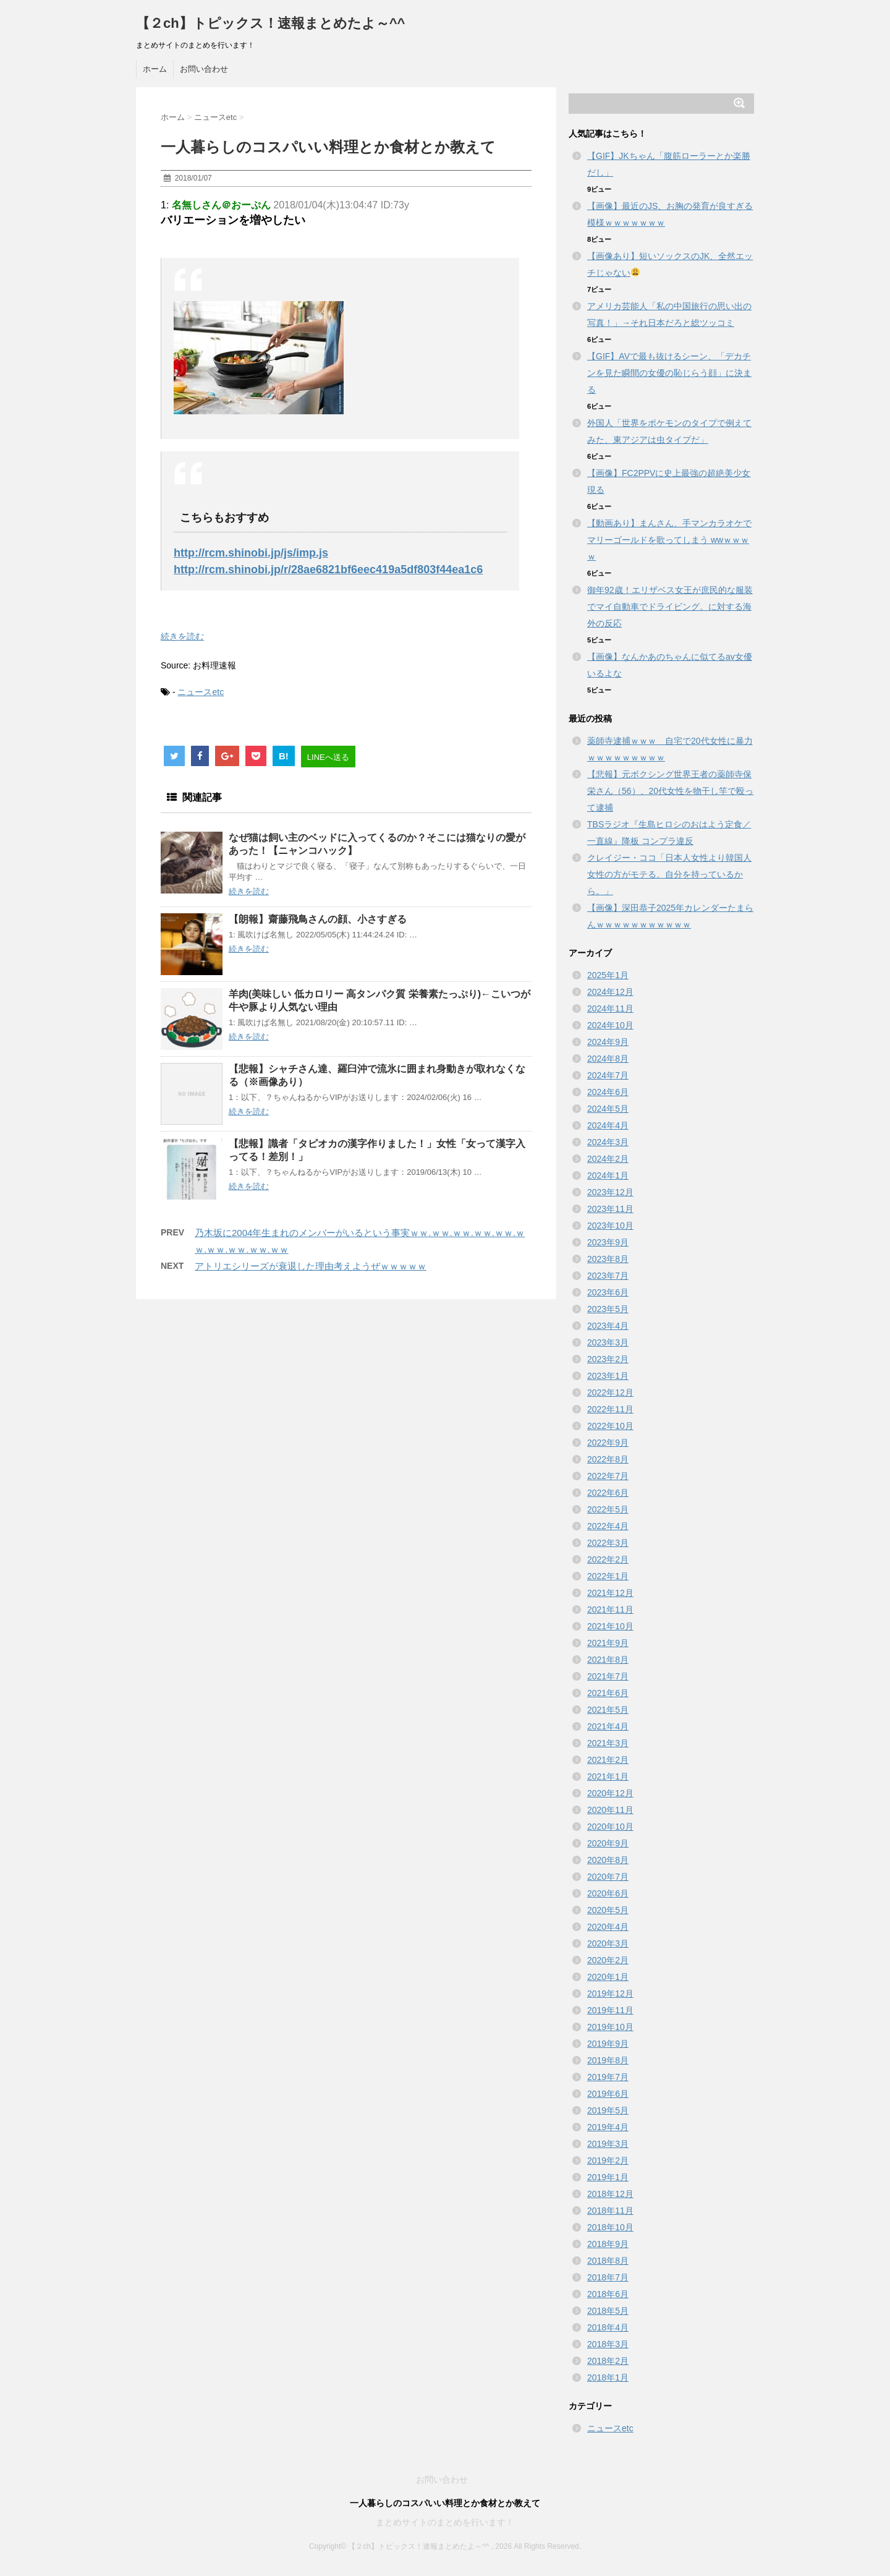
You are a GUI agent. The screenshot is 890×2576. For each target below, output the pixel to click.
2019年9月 (608, 2044)
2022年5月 (608, 1509)
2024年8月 (608, 1059)
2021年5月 (608, 1710)
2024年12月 (610, 992)
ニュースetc (200, 692)
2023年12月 (610, 1192)
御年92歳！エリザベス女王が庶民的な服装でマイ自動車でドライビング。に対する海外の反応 (670, 606)
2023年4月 (608, 1326)
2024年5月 (608, 1109)
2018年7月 (608, 2277)
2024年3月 (608, 1142)
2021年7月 (608, 1676)
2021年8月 (608, 1660)
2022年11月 (610, 1409)
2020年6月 (608, 1893)
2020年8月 (608, 1860)
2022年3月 (608, 1543)
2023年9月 (608, 1242)
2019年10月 (610, 2027)
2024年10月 (610, 1025)
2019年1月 (608, 2177)
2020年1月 (608, 1977)
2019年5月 (608, 2110)
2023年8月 (608, 1259)
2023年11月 (610, 1209)
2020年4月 (608, 1927)
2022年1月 (608, 1576)
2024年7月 (608, 1075)
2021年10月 (610, 1626)
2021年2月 (608, 1760)
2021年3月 (608, 1743)
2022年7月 (608, 1476)
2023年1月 (608, 1376)
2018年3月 (608, 2344)
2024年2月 (608, 1159)
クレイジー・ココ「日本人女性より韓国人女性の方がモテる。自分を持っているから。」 (669, 874)
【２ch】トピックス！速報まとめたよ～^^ (270, 23)
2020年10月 (610, 1827)
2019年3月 (608, 2144)
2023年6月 (608, 1292)
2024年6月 (608, 1092)
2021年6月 (608, 1693)
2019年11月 (610, 2010)
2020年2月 (608, 1960)
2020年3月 (608, 1943)
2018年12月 (610, 2194)
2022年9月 (608, 1443)
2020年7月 (608, 1877)
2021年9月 (608, 1643)
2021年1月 (608, 1776)
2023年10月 (610, 1225)
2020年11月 (610, 1810)
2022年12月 (610, 1392)
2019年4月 (608, 2127)
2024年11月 (610, 1008)
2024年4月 (608, 1125)
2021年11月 (610, 1609)
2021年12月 (610, 1593)
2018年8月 (608, 2261)
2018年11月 (610, 2211)
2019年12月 (610, 1993)
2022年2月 (608, 1559)
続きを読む (182, 636)
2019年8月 (608, 2060)
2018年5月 (608, 2311)
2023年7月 (608, 1276)
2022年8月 (608, 1459)
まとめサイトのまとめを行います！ (445, 2522)
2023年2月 (608, 1359)
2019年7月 (608, 2077)
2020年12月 (610, 1793)
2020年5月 (608, 1910)
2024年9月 (608, 1042)
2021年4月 (608, 1726)
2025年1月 (608, 975)
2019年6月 (608, 2094)
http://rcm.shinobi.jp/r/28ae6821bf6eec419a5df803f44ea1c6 (328, 569)
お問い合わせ (204, 69)
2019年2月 (608, 2160)
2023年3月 (608, 1342)
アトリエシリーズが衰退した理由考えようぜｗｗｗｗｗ (310, 1266)
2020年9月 (608, 1843)
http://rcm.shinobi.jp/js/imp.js (251, 553)
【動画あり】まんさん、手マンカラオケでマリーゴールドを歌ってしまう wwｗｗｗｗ (669, 539)
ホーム (155, 69)
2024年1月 (608, 1175)
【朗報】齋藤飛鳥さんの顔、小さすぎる (318, 919)
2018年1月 (608, 2377)
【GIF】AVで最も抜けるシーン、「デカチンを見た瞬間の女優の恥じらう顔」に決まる (669, 373)
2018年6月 (608, 2294)
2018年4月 (608, 2327)
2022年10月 (610, 1426)
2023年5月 (608, 1309)
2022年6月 (608, 1493)
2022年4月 (608, 1526)
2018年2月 (608, 2361)
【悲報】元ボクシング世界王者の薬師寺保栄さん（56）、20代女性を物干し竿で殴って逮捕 (670, 790)
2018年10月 (610, 2227)
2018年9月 (608, 2244)
